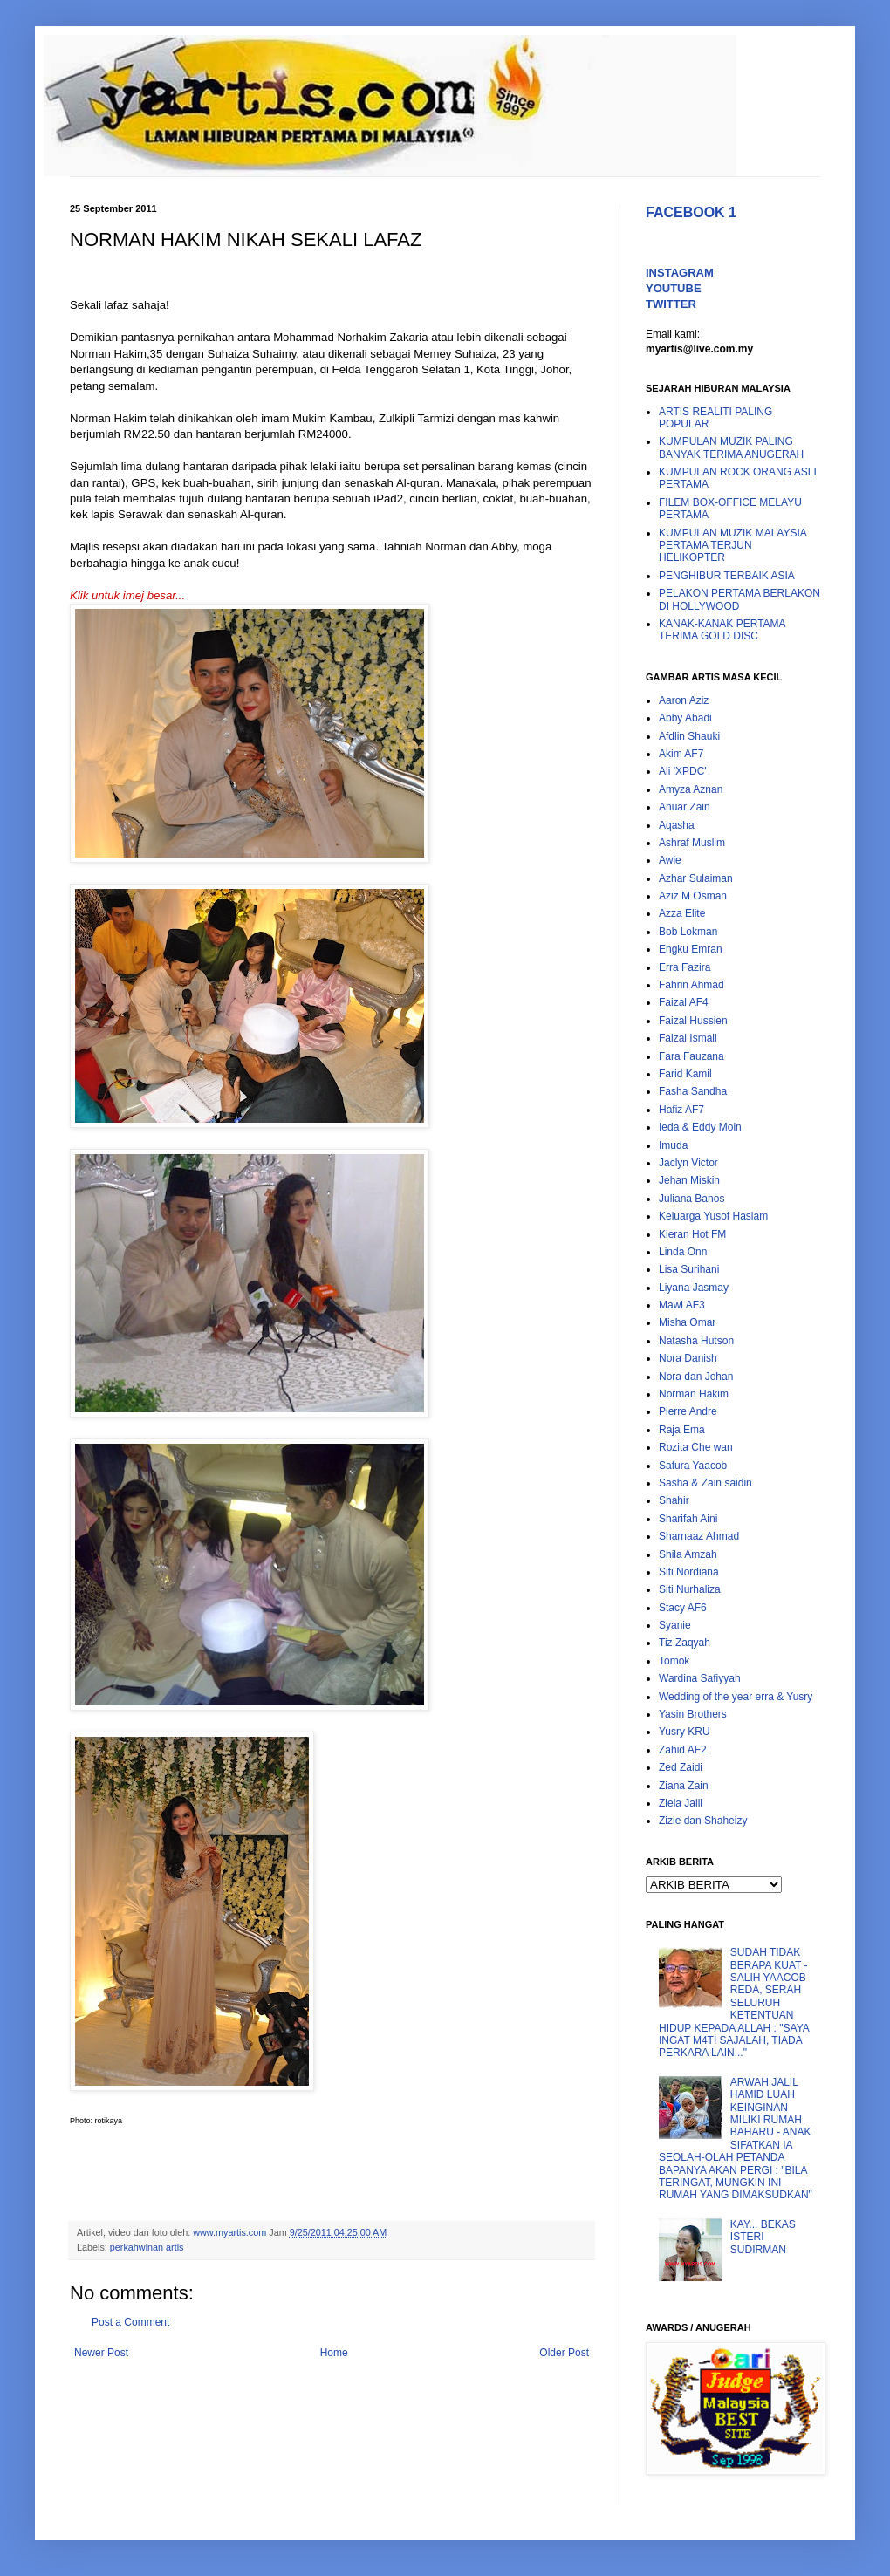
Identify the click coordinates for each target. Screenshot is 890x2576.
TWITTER (671, 304)
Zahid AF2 (683, 1750)
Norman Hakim (694, 1394)
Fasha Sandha (693, 1091)
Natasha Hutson (696, 1341)
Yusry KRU (684, 1731)
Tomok (674, 1661)
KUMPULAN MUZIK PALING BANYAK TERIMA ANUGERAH (731, 447)
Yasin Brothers (693, 1714)
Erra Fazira (684, 967)
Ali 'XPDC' (683, 771)
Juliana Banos (691, 1198)
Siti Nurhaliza (690, 1589)
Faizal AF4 (684, 1002)
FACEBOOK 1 (691, 212)
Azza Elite (682, 913)
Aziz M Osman (693, 896)
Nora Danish (688, 1358)
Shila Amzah (688, 1554)
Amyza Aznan (690, 789)
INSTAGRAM (680, 272)
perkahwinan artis (147, 2247)
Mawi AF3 (682, 1305)
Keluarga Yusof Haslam (713, 1216)
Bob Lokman (688, 932)
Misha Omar (687, 1322)
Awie (670, 860)
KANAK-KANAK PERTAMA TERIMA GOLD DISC (722, 630)
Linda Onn (683, 1252)
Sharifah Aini (688, 1519)
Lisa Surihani (689, 1269)
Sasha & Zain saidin (705, 1483)
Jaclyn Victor (688, 1163)
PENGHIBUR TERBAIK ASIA (727, 576)
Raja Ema (682, 1430)
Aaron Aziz (684, 700)
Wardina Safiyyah (700, 1678)
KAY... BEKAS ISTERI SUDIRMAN (763, 2237)
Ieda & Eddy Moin (700, 1127)
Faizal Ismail (688, 1038)
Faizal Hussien (693, 1021)
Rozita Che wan (696, 1447)
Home (334, 2353)
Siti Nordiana (689, 1572)
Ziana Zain (684, 1786)
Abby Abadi (685, 718)
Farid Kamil (685, 1074)
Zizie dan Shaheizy (703, 1820)
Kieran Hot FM (692, 1234)
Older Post (564, 2353)
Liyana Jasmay (694, 1287)
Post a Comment (130, 2322)
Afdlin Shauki (689, 736)
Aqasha (677, 825)
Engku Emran (690, 949)
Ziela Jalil (680, 1803)
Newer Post (101, 2353)
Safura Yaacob (693, 1465)
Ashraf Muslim (692, 843)
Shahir (674, 1500)
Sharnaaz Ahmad (699, 1536)
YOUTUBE (674, 288)
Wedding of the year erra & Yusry (735, 1697)
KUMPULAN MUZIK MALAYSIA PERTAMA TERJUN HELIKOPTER (732, 545)
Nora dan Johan (696, 1376)
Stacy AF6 (683, 1608)
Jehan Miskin (689, 1180)
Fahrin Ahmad (691, 985)
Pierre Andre (688, 1411)
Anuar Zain (684, 807)
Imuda (673, 1145)
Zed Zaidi (680, 1767)
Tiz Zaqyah (684, 1642)
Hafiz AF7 (681, 1110)
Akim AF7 (681, 754)
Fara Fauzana (691, 1056)
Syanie (675, 1625)
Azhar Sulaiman (696, 878)
